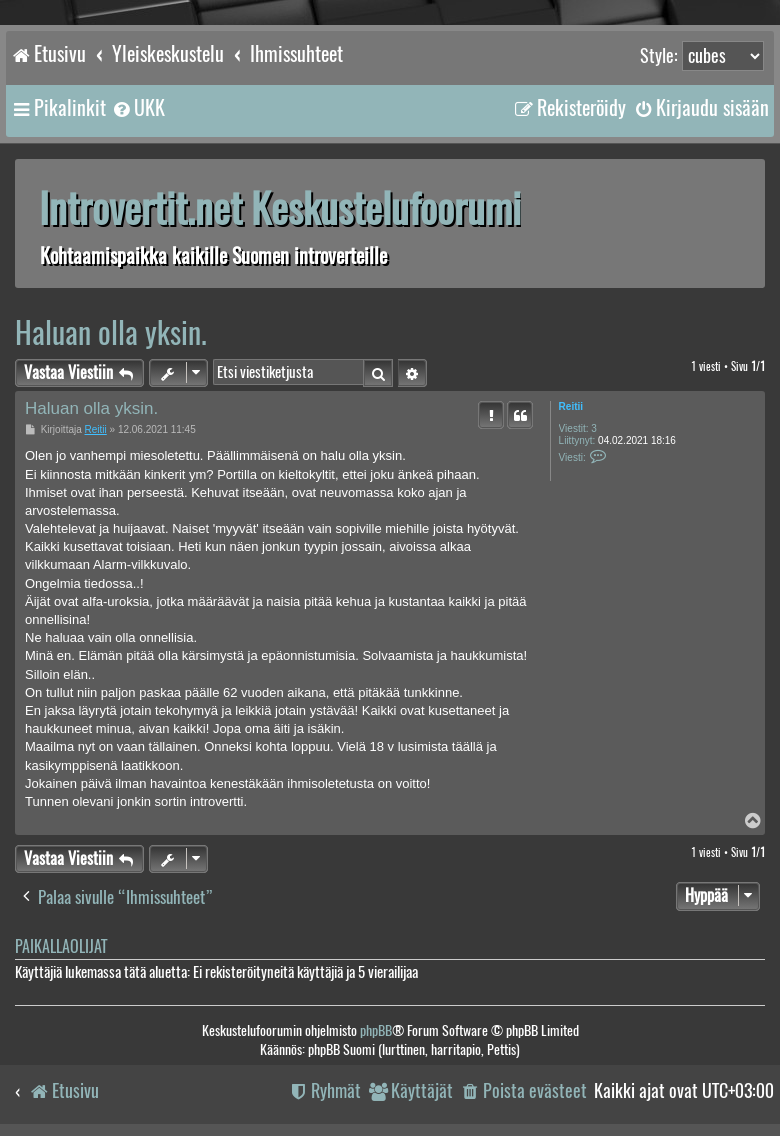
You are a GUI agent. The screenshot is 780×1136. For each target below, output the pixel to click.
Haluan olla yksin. (111, 332)
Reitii (571, 406)
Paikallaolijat (61, 946)
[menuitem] (138, 108)
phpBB (376, 1030)
